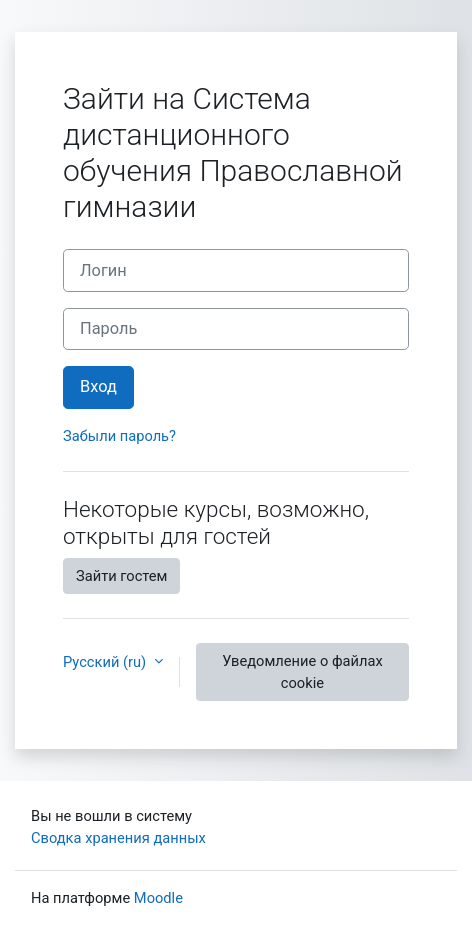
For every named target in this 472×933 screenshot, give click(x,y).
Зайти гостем (121, 576)
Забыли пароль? (119, 436)
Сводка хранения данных (118, 838)
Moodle (158, 898)
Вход (98, 386)
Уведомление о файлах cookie (302, 672)
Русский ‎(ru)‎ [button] (106, 662)
